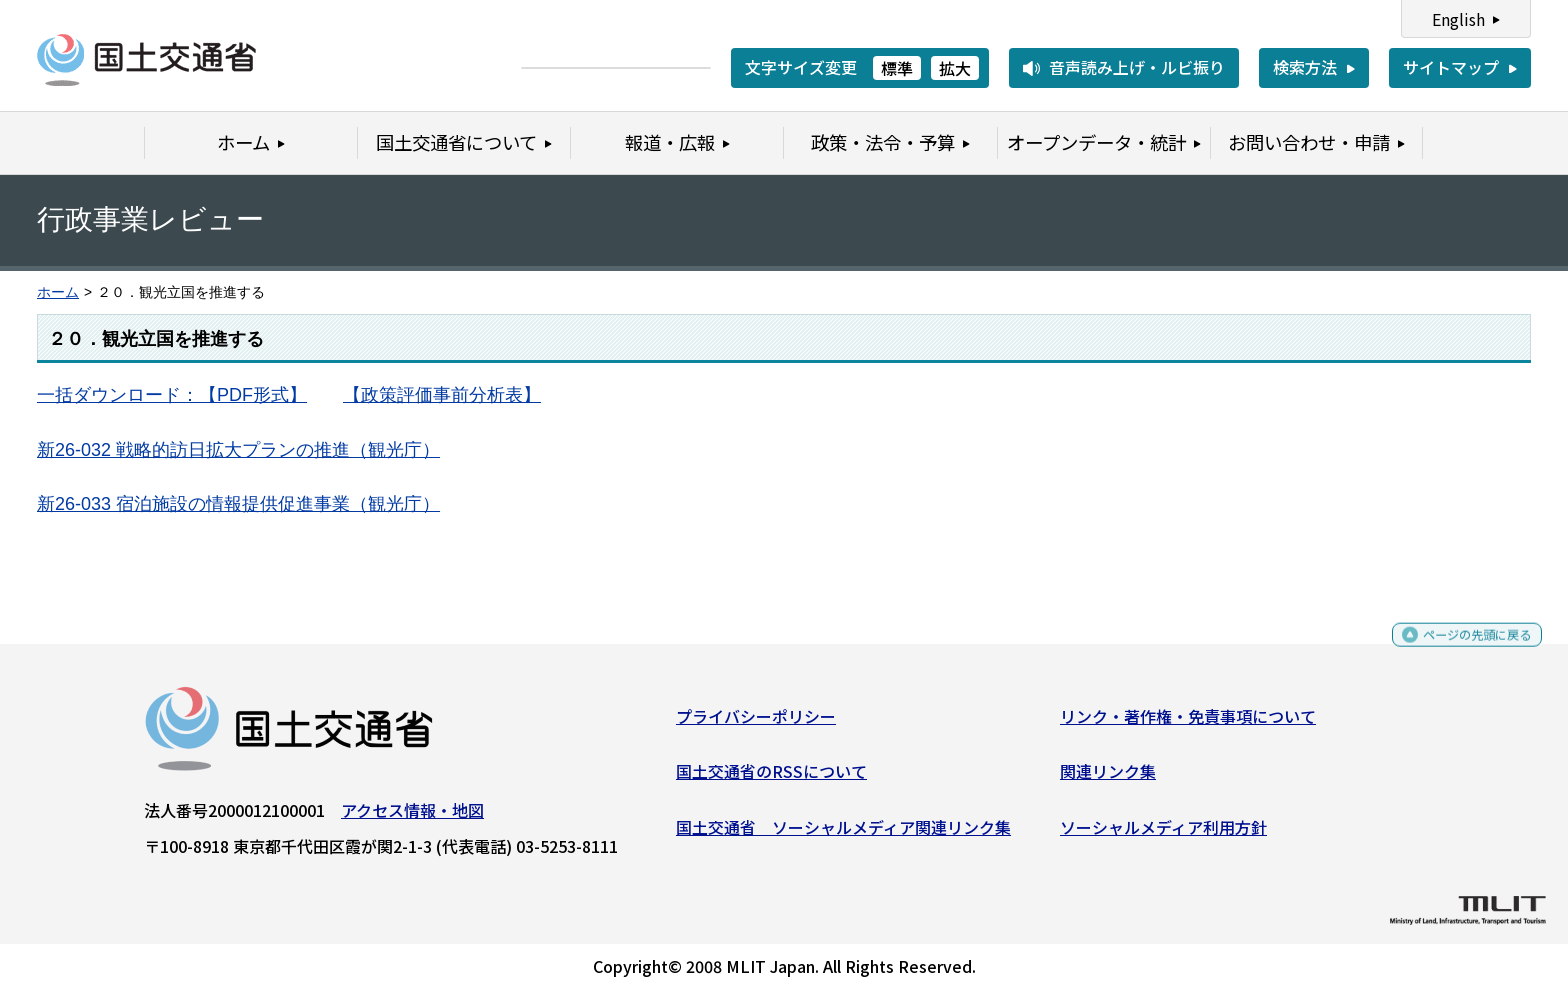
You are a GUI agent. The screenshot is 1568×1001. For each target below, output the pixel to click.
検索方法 (1305, 67)
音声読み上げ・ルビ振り (1137, 67)
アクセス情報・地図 (412, 817)
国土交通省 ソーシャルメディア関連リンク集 (843, 834)
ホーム (58, 292)
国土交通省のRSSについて (771, 779)
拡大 (955, 68)
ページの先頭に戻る (1460, 650)
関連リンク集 (1108, 779)
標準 (897, 68)
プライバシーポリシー (756, 723)
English (1458, 19)
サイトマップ (1451, 67)
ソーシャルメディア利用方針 (1163, 834)
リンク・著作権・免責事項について (1188, 723)
